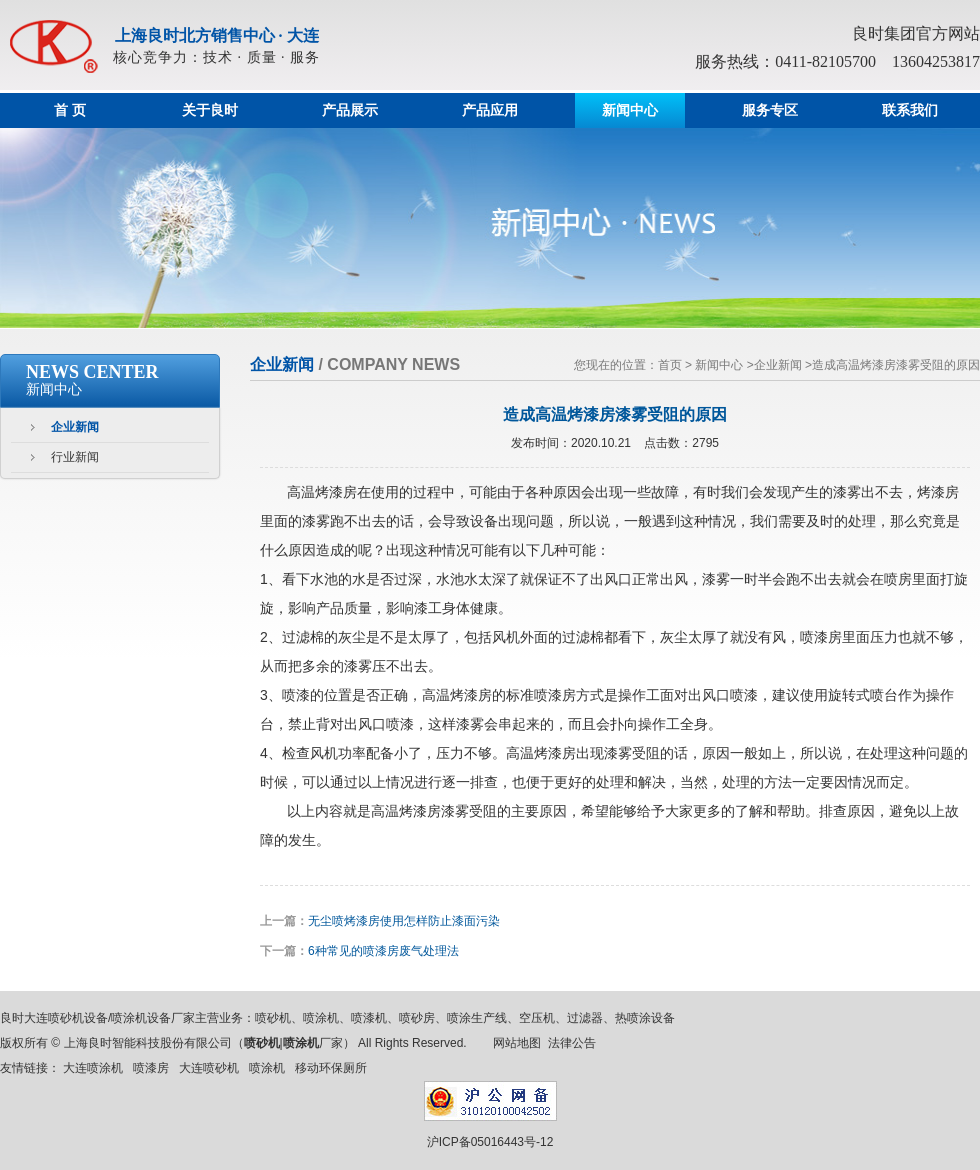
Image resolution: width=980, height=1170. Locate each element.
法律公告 (572, 1043)
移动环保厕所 (331, 1068)
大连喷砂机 (209, 1068)
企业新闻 (75, 427)
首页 (670, 365)
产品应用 (490, 110)
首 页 (70, 110)
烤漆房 (336, 492)
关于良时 (210, 110)
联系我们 (910, 110)
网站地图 (517, 1043)
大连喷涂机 (93, 1068)
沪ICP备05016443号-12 (490, 1142)
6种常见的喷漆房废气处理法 (383, 951)
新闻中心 (630, 110)
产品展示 (350, 110)
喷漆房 (151, 1068)
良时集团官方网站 (916, 33)
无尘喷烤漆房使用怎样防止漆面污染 (404, 921)
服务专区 (770, 110)
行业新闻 (75, 457)
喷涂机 (267, 1068)
